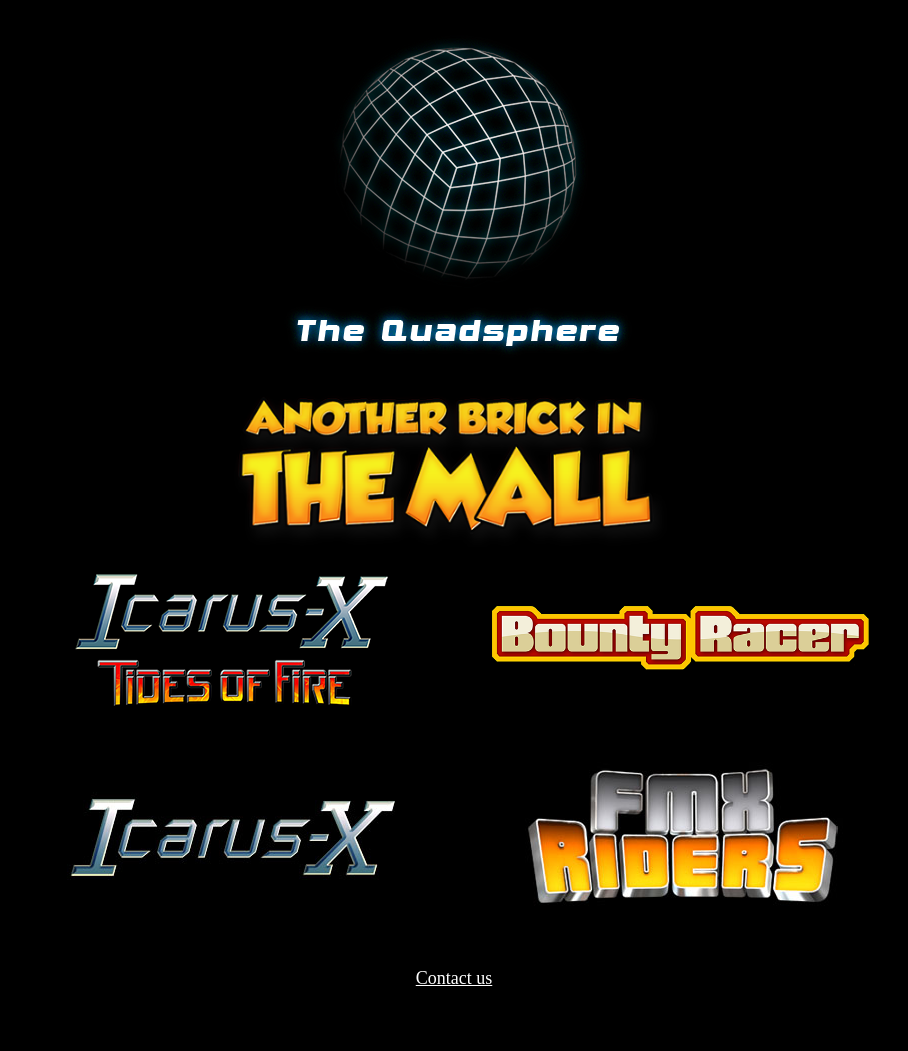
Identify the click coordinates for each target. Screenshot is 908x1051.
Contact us (454, 978)
